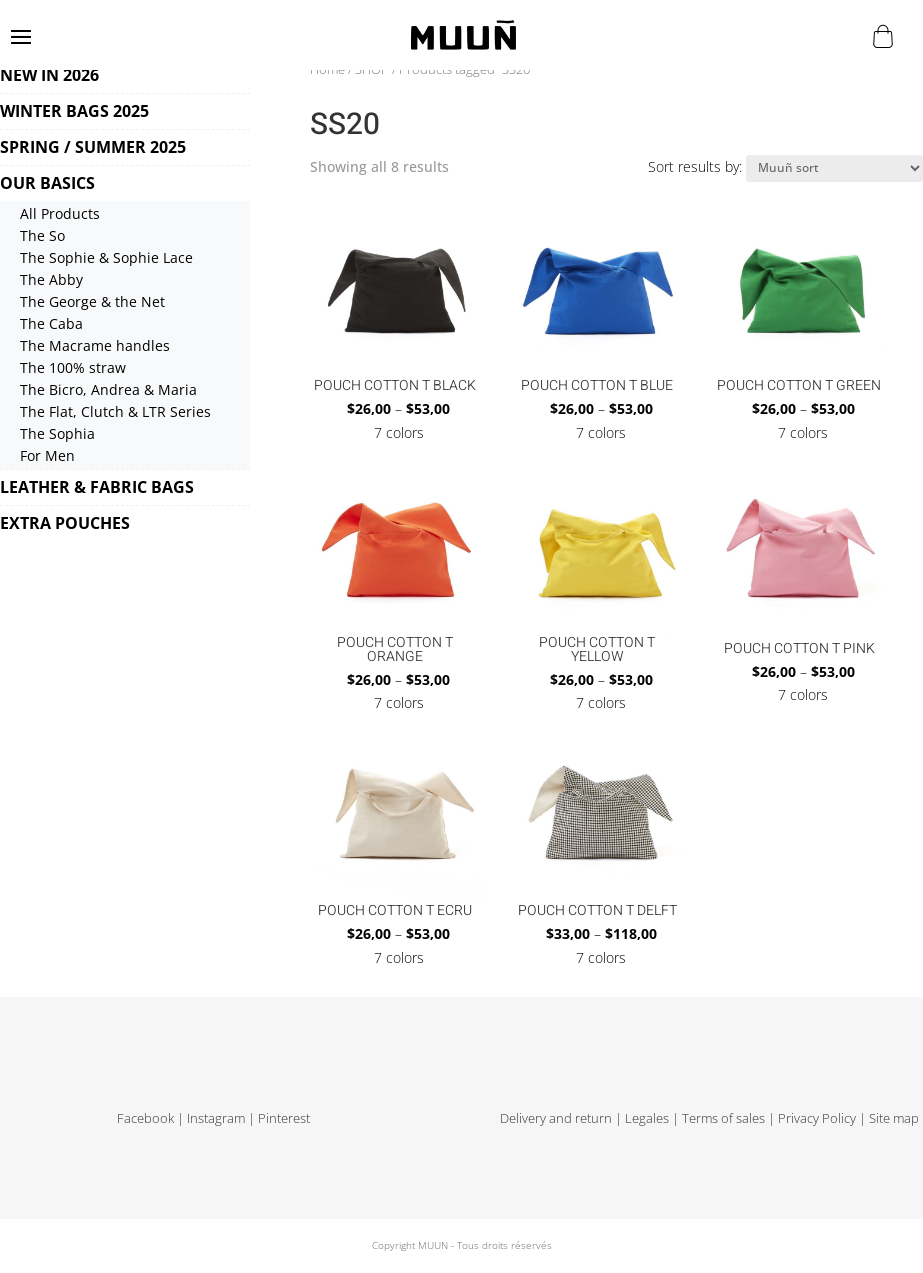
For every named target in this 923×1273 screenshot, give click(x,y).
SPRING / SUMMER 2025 (93, 147)
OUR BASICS (47, 183)
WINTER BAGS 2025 (74, 111)
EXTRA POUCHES (65, 523)
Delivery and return (556, 1118)
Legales (647, 1118)
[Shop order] (834, 168)
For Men (47, 455)
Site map (894, 1118)
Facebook (145, 1118)
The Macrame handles (95, 345)
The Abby (51, 279)
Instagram (216, 1118)
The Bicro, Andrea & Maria (108, 389)
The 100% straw (73, 367)
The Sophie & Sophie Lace (106, 257)
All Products (60, 213)
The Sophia (57, 433)
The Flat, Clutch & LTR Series (115, 411)
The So (42, 235)
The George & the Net (92, 301)
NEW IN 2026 (49, 75)
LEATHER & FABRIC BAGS (97, 487)
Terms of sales (723, 1118)
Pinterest (284, 1118)
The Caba (51, 323)
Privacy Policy (817, 1118)
